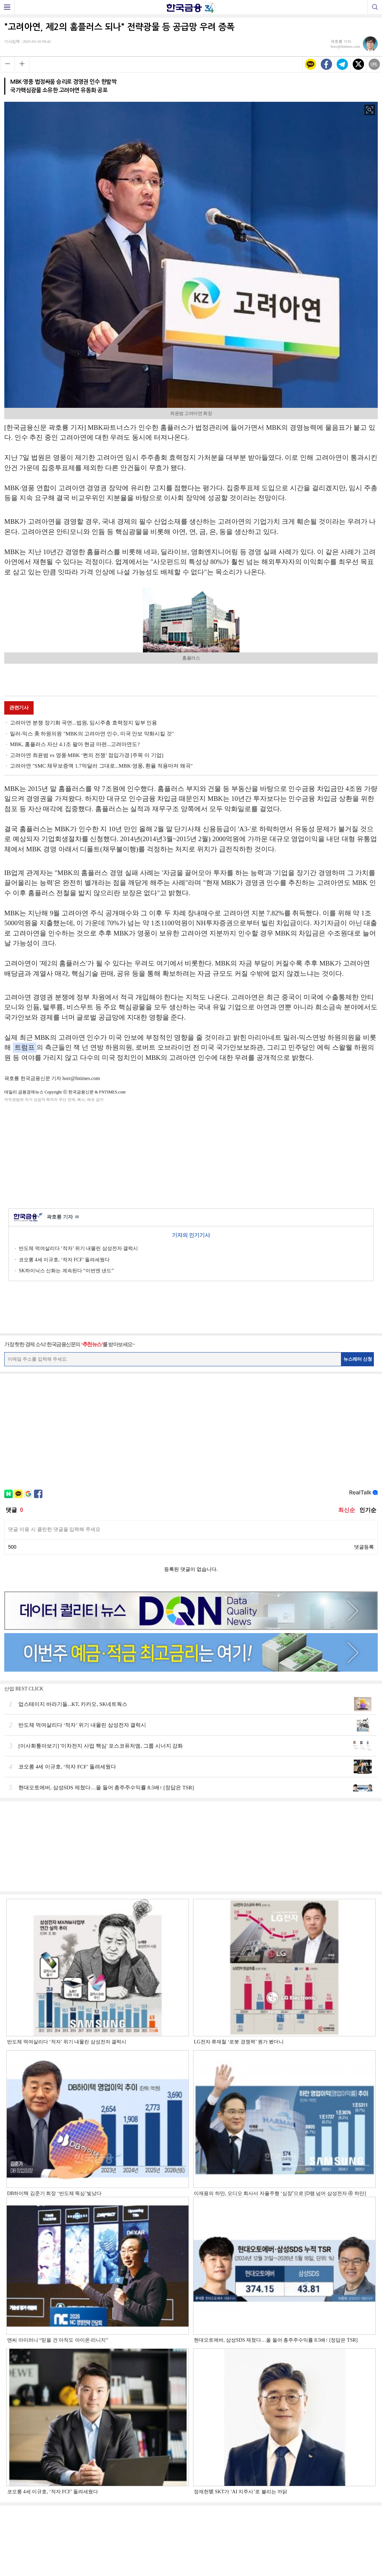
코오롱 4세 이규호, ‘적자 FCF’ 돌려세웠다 (64, 1259)
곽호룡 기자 (63, 1217)
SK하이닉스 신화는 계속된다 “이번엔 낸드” (66, 1270)
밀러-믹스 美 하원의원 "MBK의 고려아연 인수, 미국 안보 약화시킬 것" (92, 734)
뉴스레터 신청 (357, 1359)
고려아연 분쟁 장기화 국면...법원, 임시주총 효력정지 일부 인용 (83, 723)
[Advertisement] (191, 1154)
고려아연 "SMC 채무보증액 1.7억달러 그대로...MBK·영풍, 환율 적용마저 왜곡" (101, 766)
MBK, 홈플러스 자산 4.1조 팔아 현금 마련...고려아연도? (75, 744)
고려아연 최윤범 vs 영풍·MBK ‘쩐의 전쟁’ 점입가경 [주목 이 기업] (86, 755)
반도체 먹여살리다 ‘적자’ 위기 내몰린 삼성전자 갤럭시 (78, 1248)
